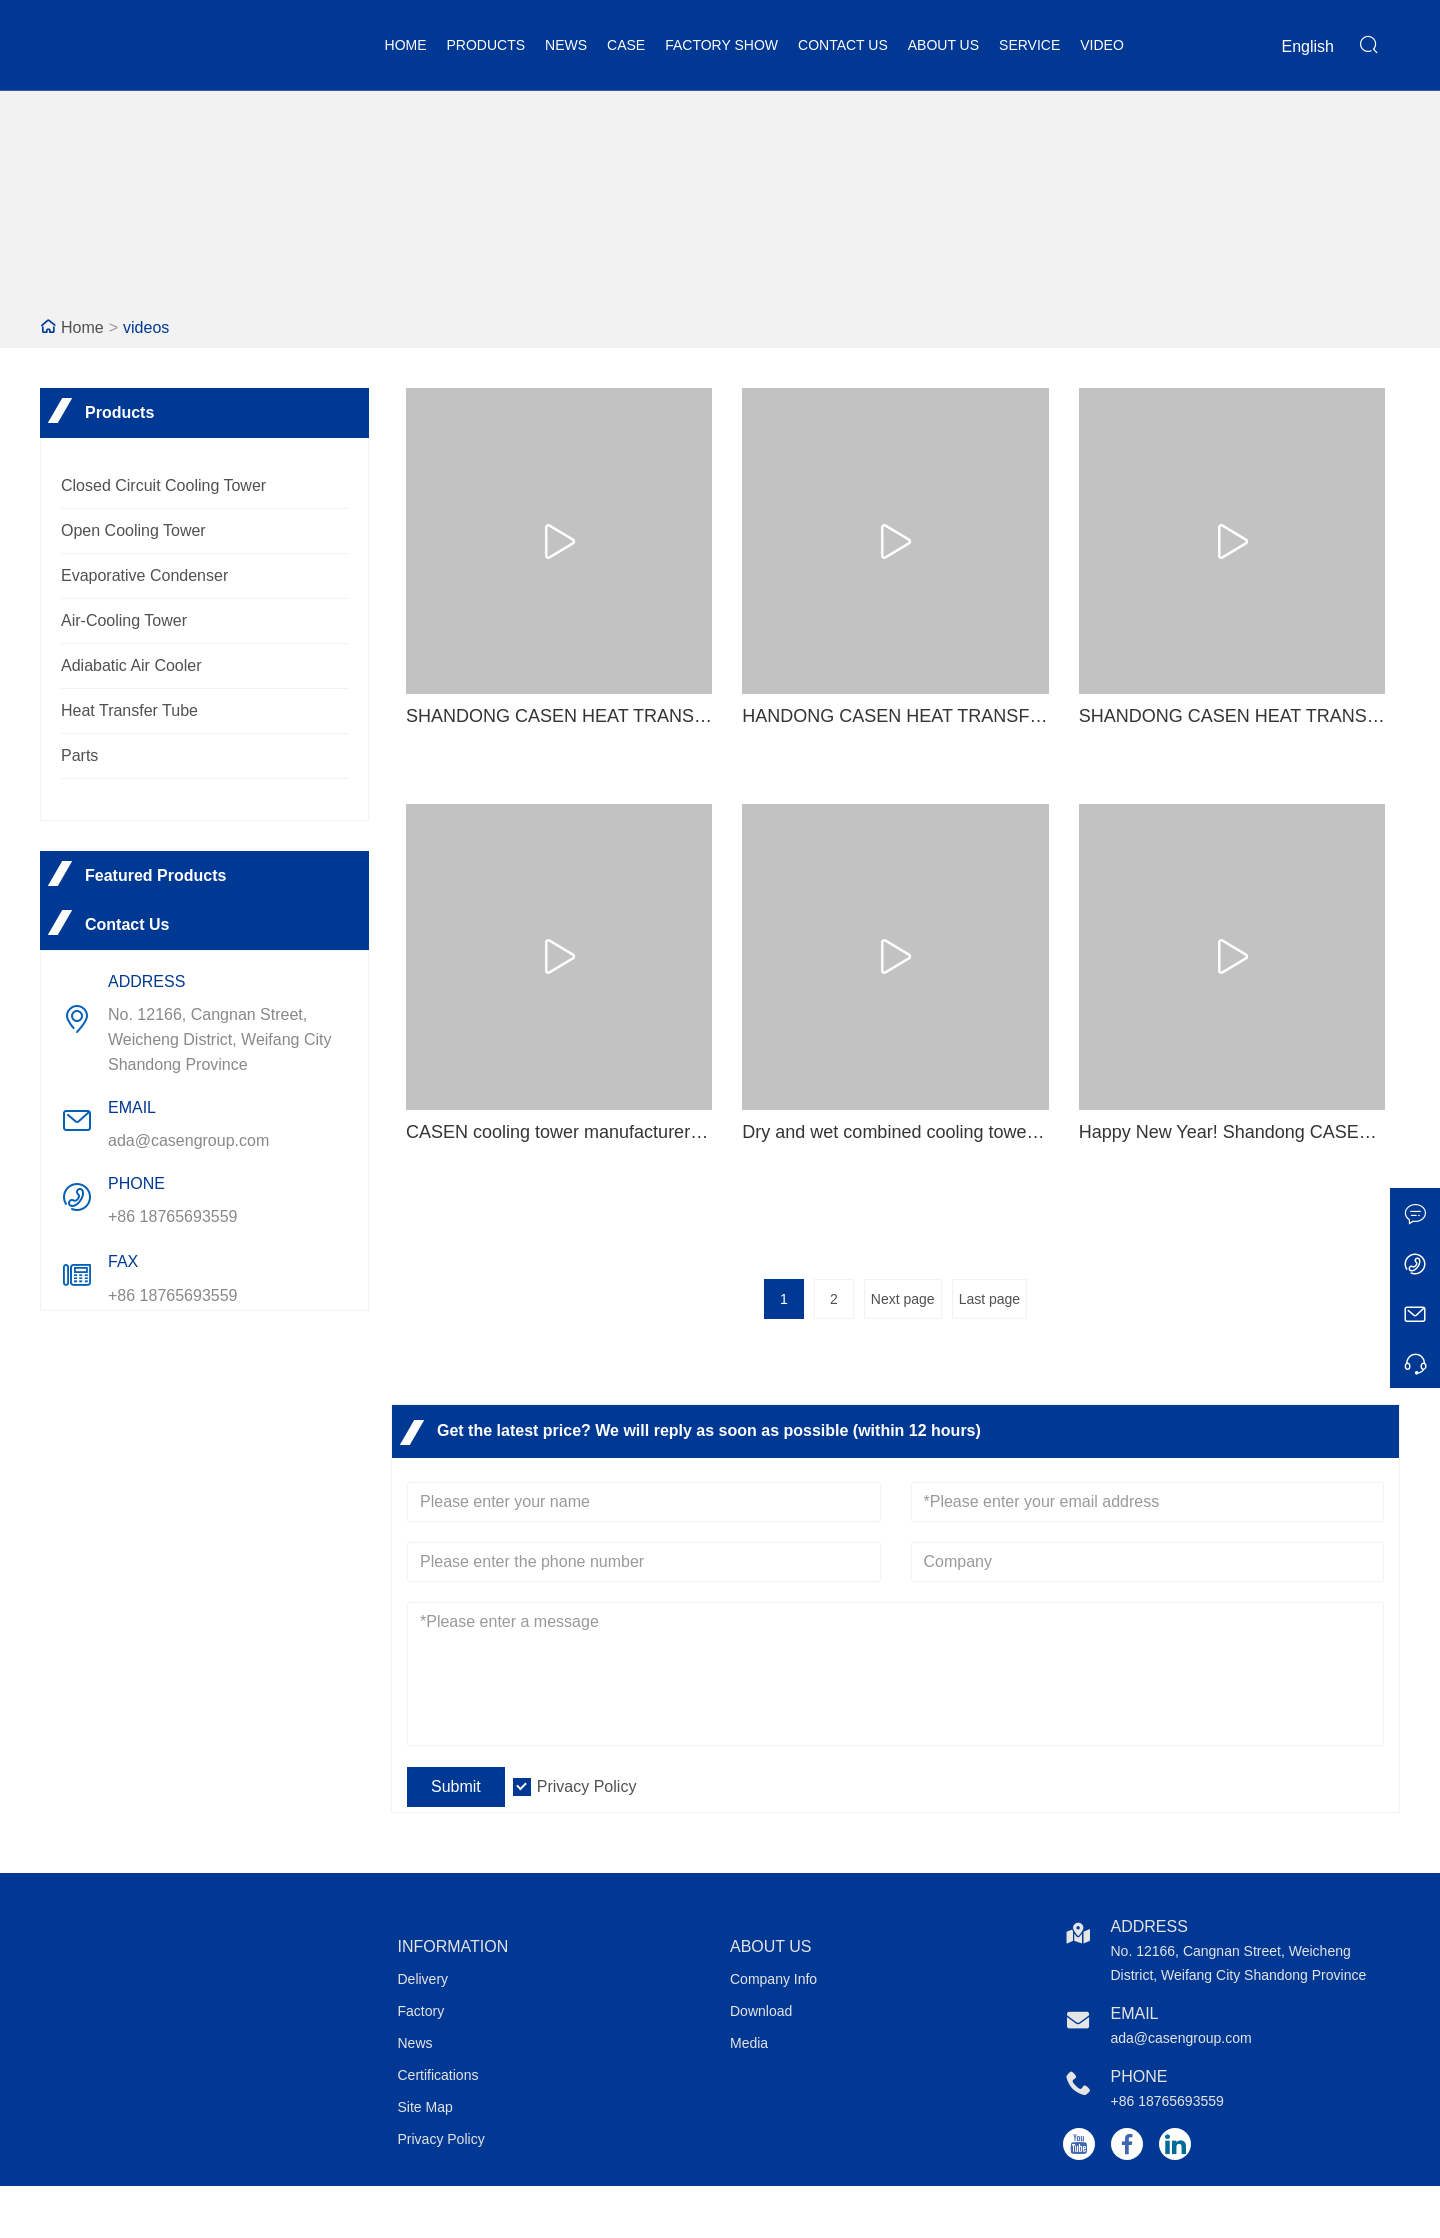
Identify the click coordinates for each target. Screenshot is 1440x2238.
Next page (903, 1299)
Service (1029, 45)
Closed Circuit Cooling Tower (163, 485)
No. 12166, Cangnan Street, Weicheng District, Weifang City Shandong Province (219, 1039)
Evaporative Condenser (144, 575)
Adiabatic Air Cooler (131, 665)
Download (761, 2011)
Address (1149, 1926)
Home (406, 45)
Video (1102, 45)
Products (486, 45)
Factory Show (721, 45)
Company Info (773, 1979)
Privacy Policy (587, 1786)
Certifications (438, 2075)
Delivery (423, 1979)
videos (146, 327)
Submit (456, 1786)
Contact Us (843, 45)
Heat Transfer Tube (129, 710)
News (566, 45)
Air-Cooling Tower (124, 620)
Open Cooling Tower (133, 530)
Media (749, 2043)
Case (626, 45)
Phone (1139, 2076)
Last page (990, 1299)
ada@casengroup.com (188, 1140)
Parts (79, 755)
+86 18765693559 (172, 1216)
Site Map (425, 2107)
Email (1135, 2013)
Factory (421, 2011)
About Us (943, 45)
